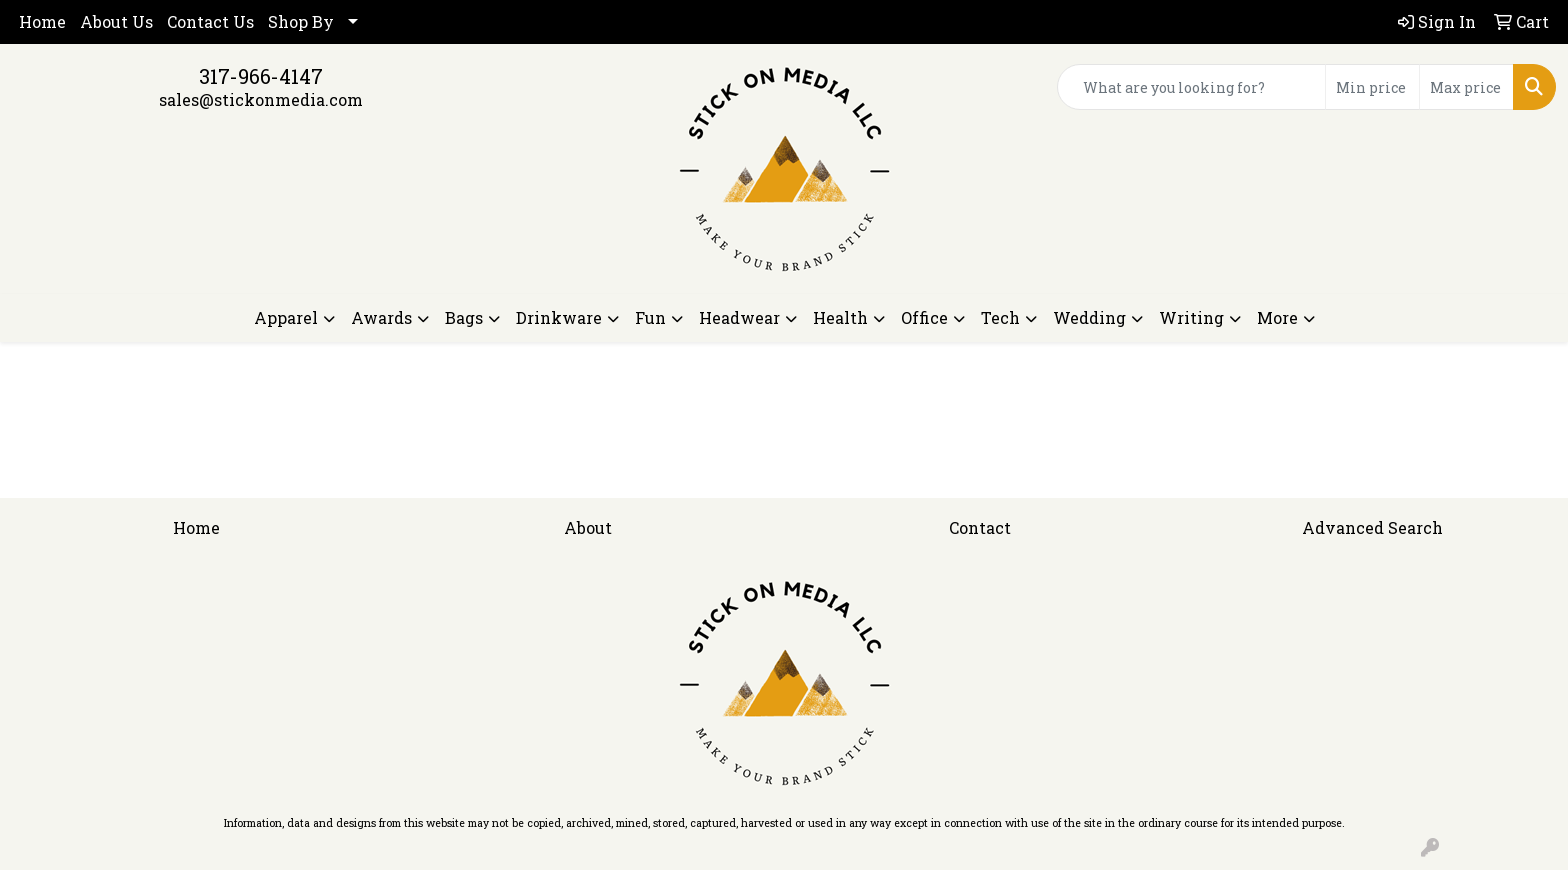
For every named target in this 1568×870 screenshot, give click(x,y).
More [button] (1277, 317)
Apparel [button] (286, 317)
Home (42, 21)
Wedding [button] (1089, 317)
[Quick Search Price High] (1466, 87)
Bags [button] (464, 317)
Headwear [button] (739, 317)
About (588, 527)
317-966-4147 (261, 76)
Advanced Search (1372, 527)
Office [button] (924, 317)
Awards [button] (381, 317)
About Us (116, 21)
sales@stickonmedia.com (261, 99)
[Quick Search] (1191, 87)
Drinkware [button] (559, 317)
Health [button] (840, 317)
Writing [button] (1191, 317)
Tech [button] (1000, 317)
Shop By (301, 21)
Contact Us (210, 21)
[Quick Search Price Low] (1372, 87)
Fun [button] (650, 317)
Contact (980, 527)
